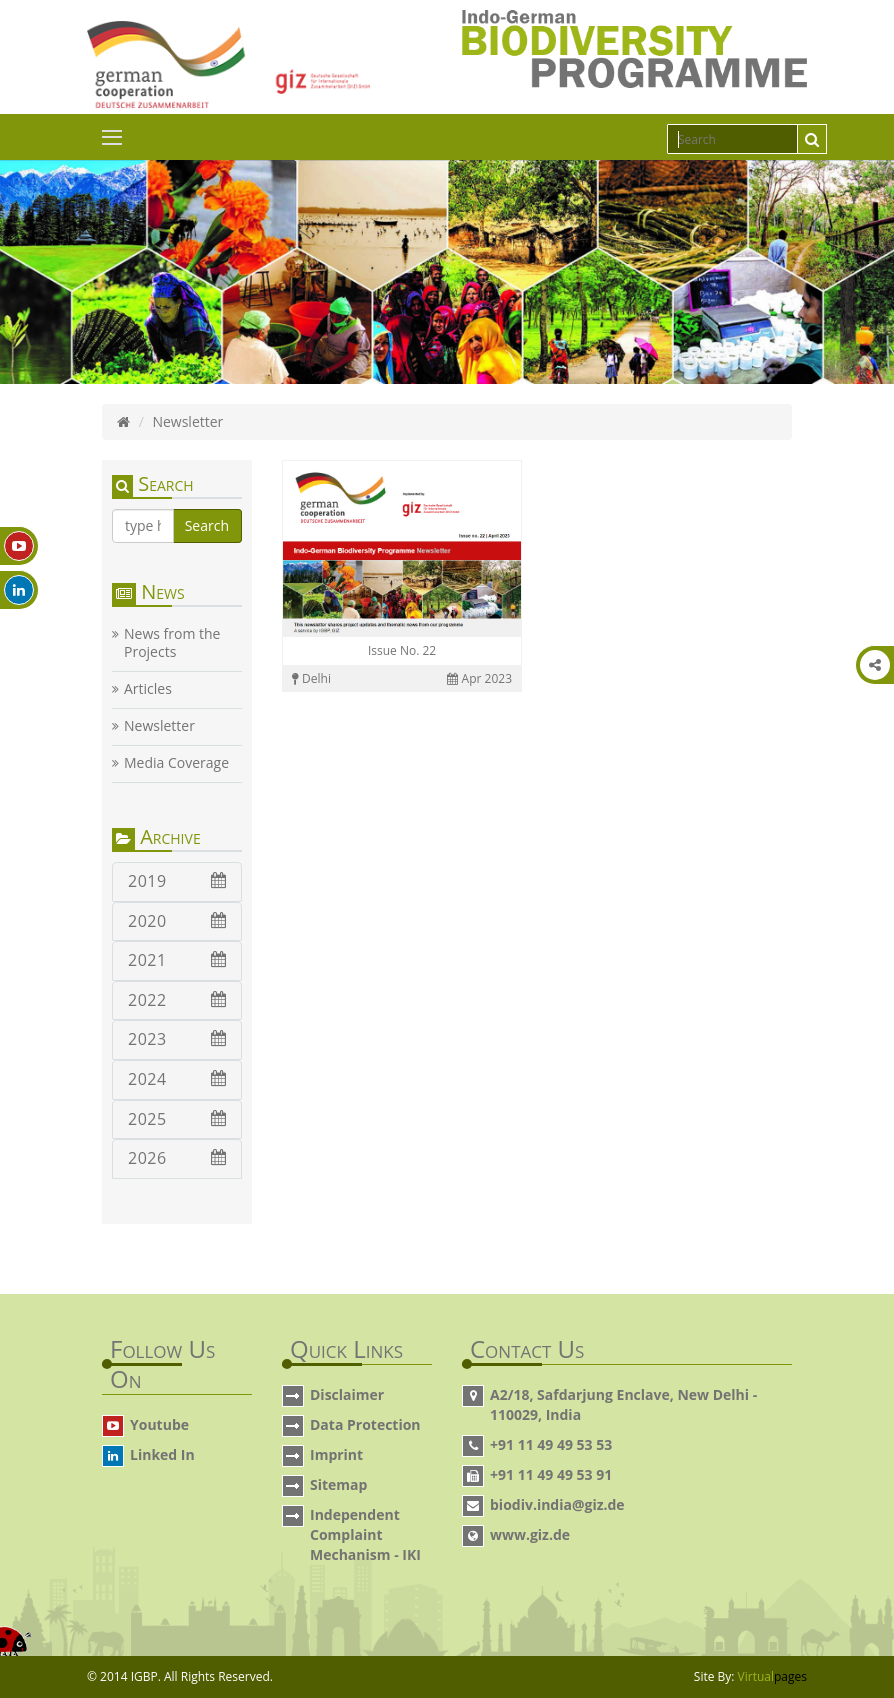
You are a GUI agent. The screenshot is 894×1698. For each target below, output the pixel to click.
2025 (177, 1119)
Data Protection (365, 1424)
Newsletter (159, 726)
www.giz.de (530, 1534)
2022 (177, 1000)
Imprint (336, 1454)
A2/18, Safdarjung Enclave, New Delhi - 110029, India (623, 1404)
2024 (177, 1079)
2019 (177, 881)
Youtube (159, 1424)
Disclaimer (347, 1394)
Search (207, 525)
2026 (177, 1158)
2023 (177, 1039)
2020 (177, 921)
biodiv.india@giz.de (557, 1504)
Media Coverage (176, 763)
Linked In (162, 1454)
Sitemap (338, 1484)
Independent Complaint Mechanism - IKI (365, 1534)
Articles (148, 689)
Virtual (772, 1676)
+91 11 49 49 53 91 (551, 1474)
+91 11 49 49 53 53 (551, 1444)
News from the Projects (172, 643)
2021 (177, 960)
